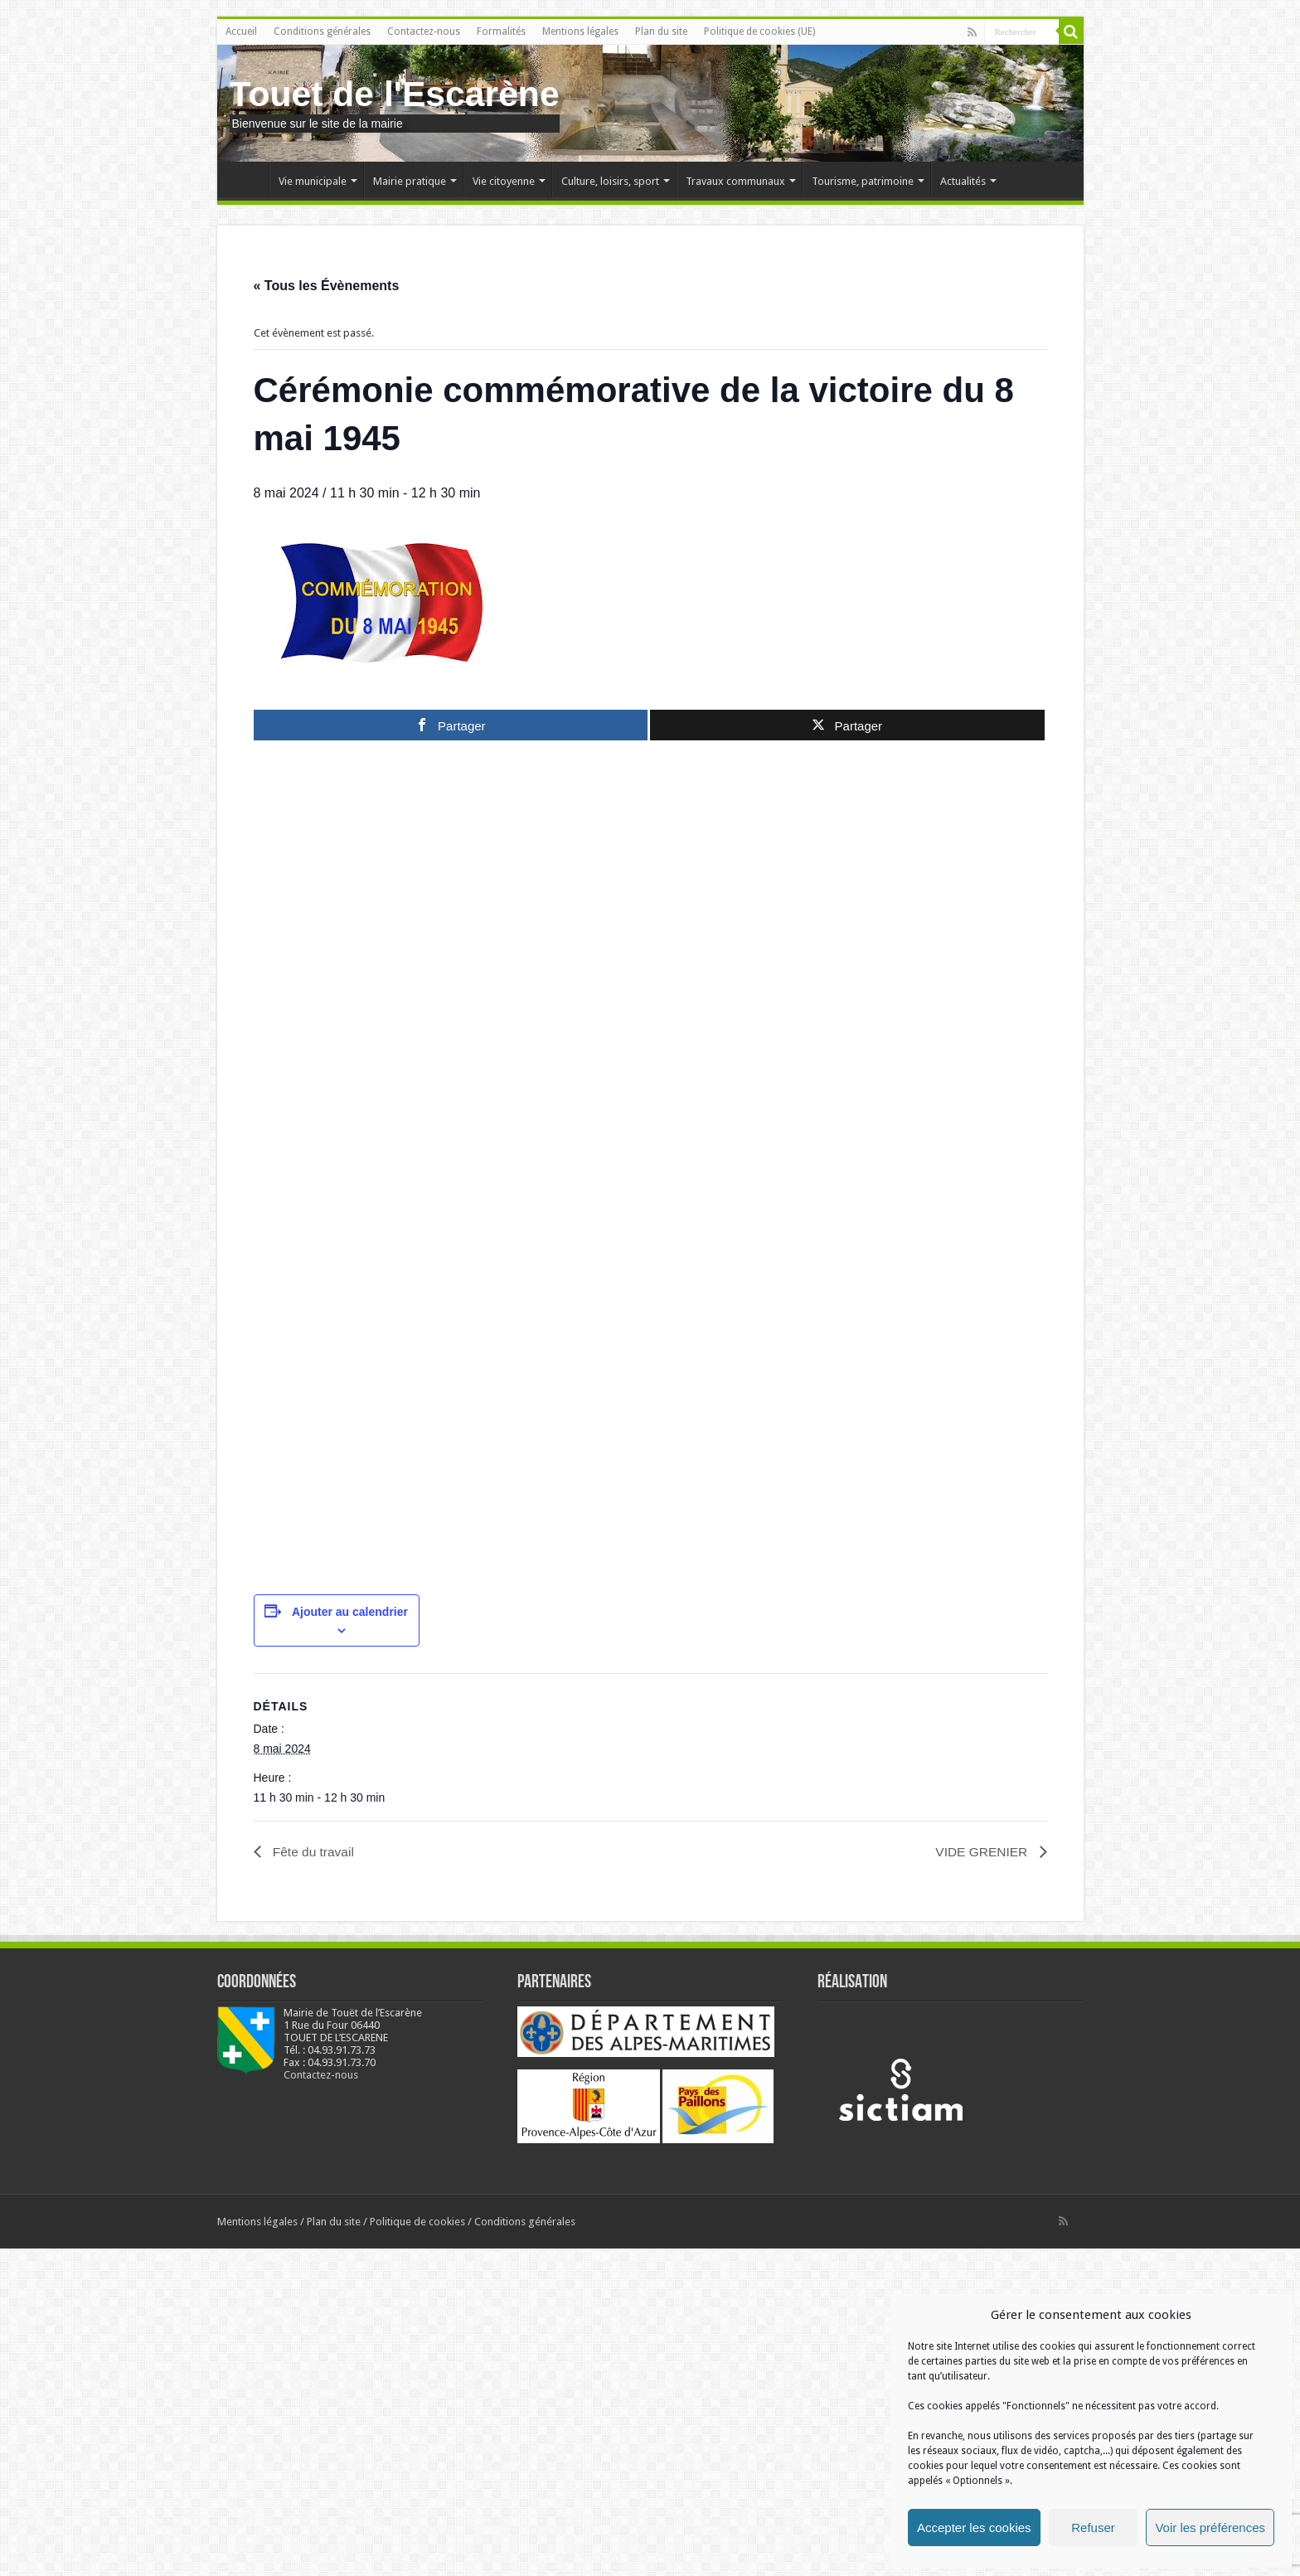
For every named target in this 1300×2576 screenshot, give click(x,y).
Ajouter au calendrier (350, 1940)
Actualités (963, 181)
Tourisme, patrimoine (863, 181)
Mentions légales (580, 31)
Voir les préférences (1210, 2527)
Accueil (241, 31)
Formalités (501, 31)
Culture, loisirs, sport (610, 181)
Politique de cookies (417, 2549)
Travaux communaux (735, 181)
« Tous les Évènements (327, 286)
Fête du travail (313, 2180)
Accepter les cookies (974, 2527)
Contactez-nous (423, 31)
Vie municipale (313, 181)
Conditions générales (322, 31)
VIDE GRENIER (981, 2180)
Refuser (1093, 2527)
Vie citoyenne (504, 181)
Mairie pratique (409, 181)
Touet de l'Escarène (395, 94)
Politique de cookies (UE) (759, 31)
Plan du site (661, 31)
